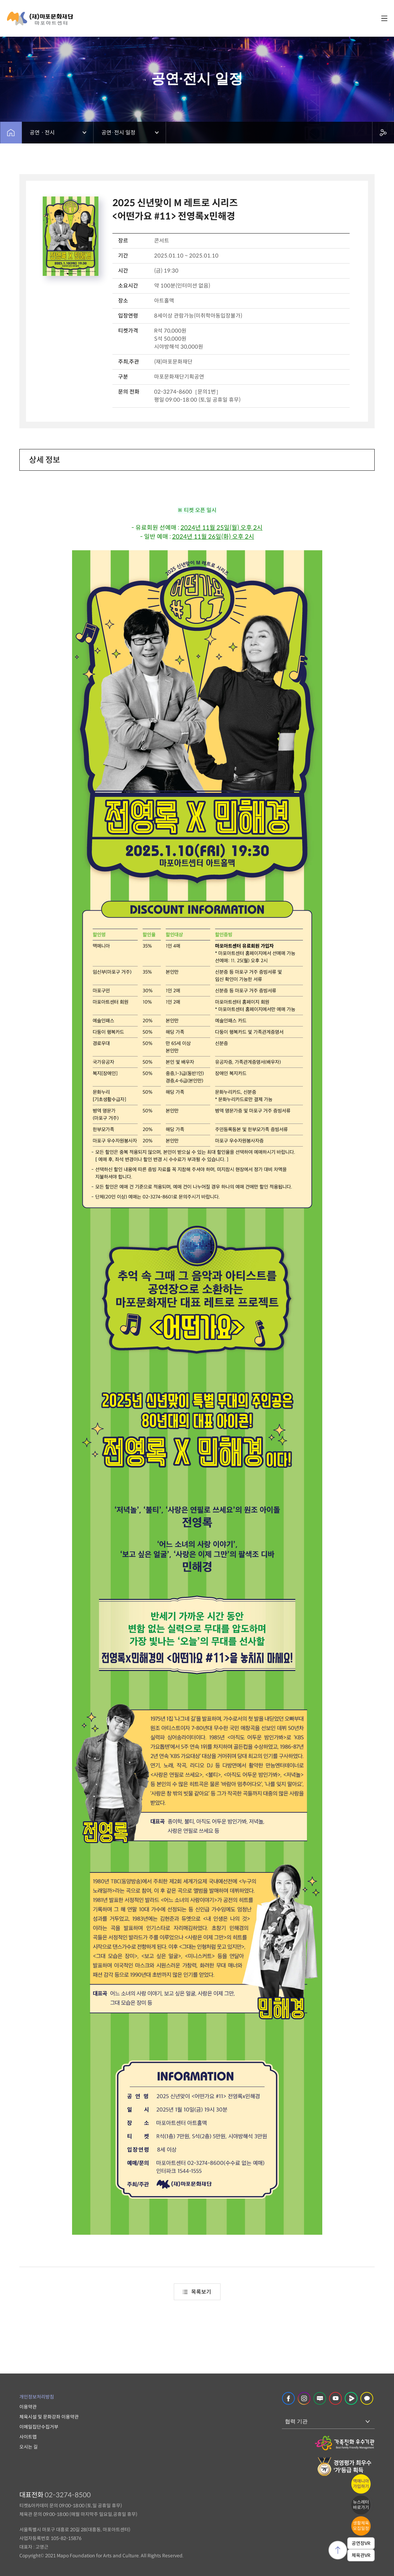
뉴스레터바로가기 (361, 2504)
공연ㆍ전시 (42, 132)
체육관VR (361, 2555)
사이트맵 (28, 2437)
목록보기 (197, 2291)
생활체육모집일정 (361, 2525)
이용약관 (28, 2407)
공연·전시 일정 (118, 132)
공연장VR (361, 2543)
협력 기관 (296, 2421)
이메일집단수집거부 (38, 2427)
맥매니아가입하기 (361, 2483)
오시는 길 (28, 2447)
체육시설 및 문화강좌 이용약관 (49, 2417)
